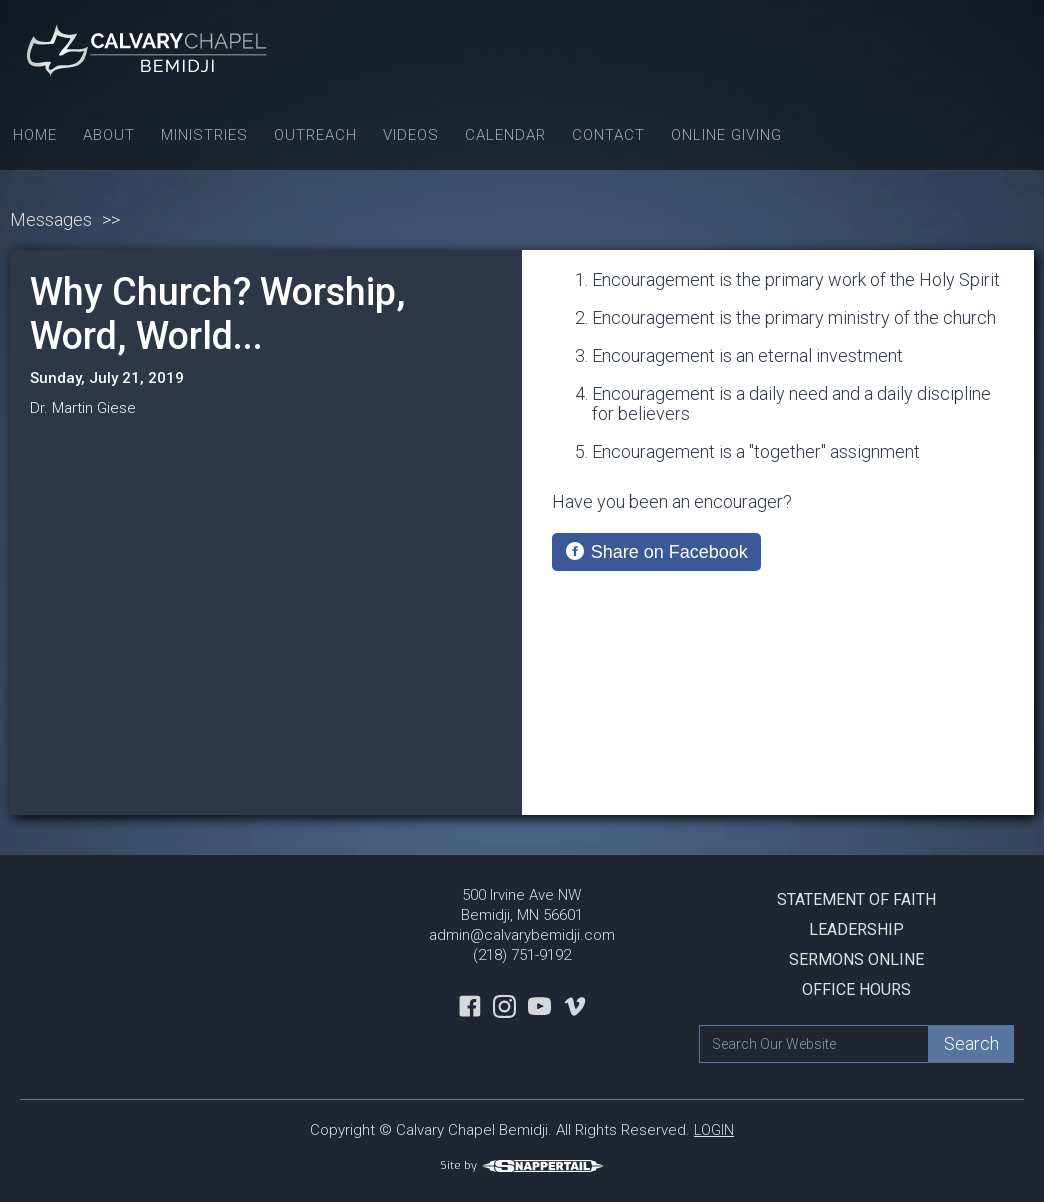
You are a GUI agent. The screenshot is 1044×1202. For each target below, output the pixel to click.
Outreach (315, 135)
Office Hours (856, 989)
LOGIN (714, 1130)
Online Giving (726, 135)
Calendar (505, 135)
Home (35, 135)
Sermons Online (856, 959)
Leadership (856, 929)
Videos (411, 135)
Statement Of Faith (856, 899)
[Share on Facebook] (656, 552)
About (109, 135)
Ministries (204, 135)
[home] (150, 50)
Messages (51, 220)
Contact (608, 135)
